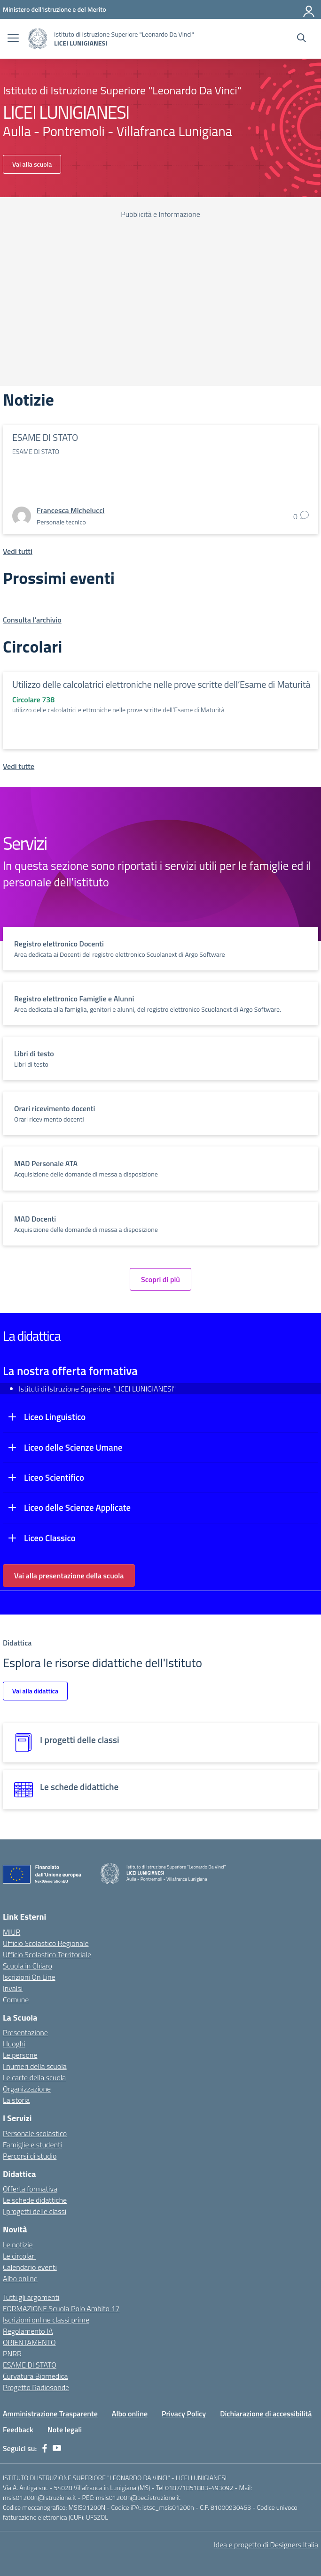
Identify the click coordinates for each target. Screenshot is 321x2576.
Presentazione (25, 2032)
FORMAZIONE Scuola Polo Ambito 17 (61, 2308)
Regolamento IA (28, 2331)
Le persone (20, 2055)
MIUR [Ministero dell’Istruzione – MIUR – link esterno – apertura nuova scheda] (11, 1932)
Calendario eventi (30, 2267)
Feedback (18, 2429)
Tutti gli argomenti (31, 2297)
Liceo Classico (50, 1538)
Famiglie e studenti (32, 2144)
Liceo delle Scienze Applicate (77, 1507)
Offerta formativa (30, 2188)
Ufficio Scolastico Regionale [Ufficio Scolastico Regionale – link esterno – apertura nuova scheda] (46, 1943)
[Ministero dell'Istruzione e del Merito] (54, 9)
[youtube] (57, 2448)
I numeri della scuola (35, 2066)
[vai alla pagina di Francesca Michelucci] (70, 510)
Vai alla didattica (35, 1691)
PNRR (12, 2353)
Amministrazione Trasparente (50, 2413)
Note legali (64, 2429)
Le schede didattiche (35, 2200)
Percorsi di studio (29, 2155)
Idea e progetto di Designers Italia (266, 2544)
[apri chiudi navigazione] (13, 39)
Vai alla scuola (32, 164)
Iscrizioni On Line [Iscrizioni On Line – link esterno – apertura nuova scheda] (29, 1977)
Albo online (20, 2278)
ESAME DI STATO (45, 437)
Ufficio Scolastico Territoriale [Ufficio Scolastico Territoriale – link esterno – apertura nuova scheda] (47, 1954)
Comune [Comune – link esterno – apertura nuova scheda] (16, 1999)
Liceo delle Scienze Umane (73, 1447)
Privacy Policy (184, 2413)
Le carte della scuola (34, 2077)
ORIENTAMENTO (29, 2342)
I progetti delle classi (34, 2211)
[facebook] (44, 2448)
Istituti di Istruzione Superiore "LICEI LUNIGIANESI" (97, 1388)
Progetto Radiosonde (36, 2387)
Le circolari (19, 2255)
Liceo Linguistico (55, 1416)
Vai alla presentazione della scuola (69, 1575)
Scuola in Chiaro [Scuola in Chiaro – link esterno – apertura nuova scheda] (27, 1965)
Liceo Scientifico (54, 1477)
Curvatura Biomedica (35, 2376)
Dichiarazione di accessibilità (266, 2413)
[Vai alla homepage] (37, 38)
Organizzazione (27, 2088)
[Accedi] (309, 9)
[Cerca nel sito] (301, 39)
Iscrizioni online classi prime (46, 2319)
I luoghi (14, 2043)
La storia (16, 2100)
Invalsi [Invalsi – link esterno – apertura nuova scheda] (13, 1988)
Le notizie (18, 2244)
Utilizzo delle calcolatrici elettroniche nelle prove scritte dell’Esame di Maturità (161, 684)
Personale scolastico (35, 2133)
